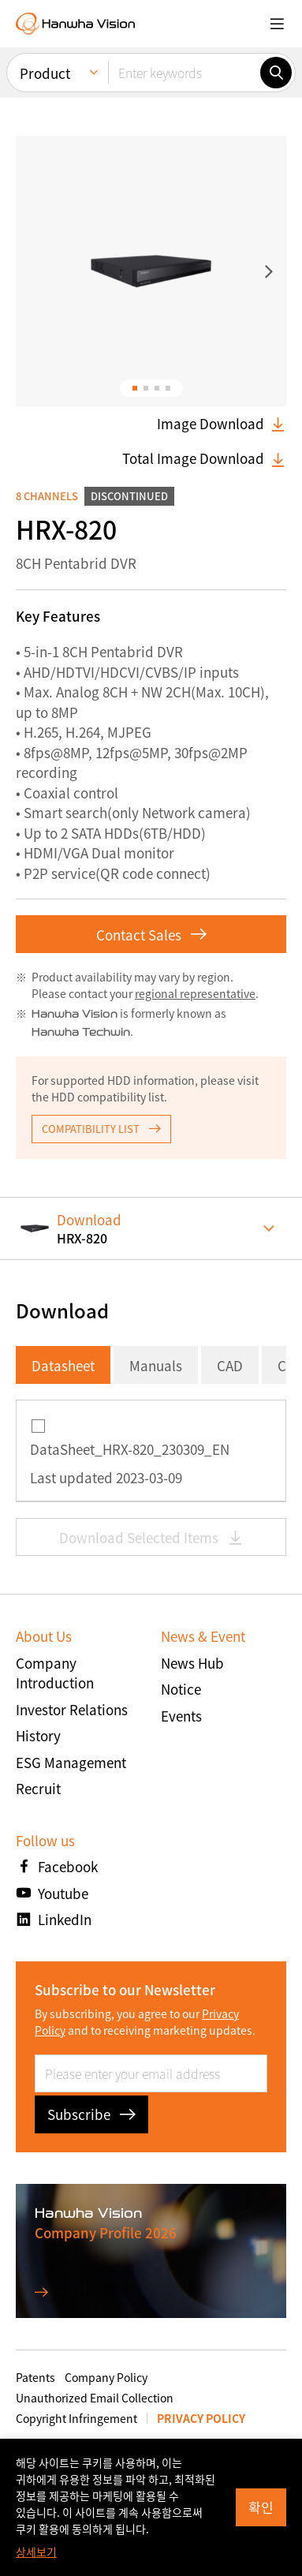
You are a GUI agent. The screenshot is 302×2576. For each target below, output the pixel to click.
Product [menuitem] (45, 73)
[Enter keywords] (184, 73)
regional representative (195, 993)
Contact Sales (151, 934)
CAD (230, 1365)
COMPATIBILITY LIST (101, 1128)
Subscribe (91, 2114)
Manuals (155, 1365)
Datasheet (63, 1365)
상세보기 (36, 2551)
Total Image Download (204, 458)
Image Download (221, 424)
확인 (261, 2507)
